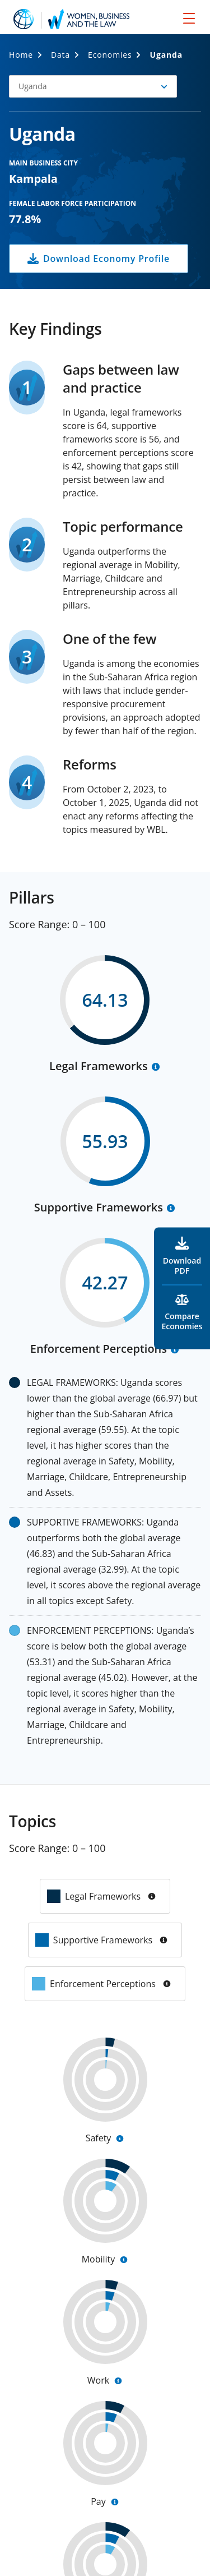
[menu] (189, 17)
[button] (93, 86)
